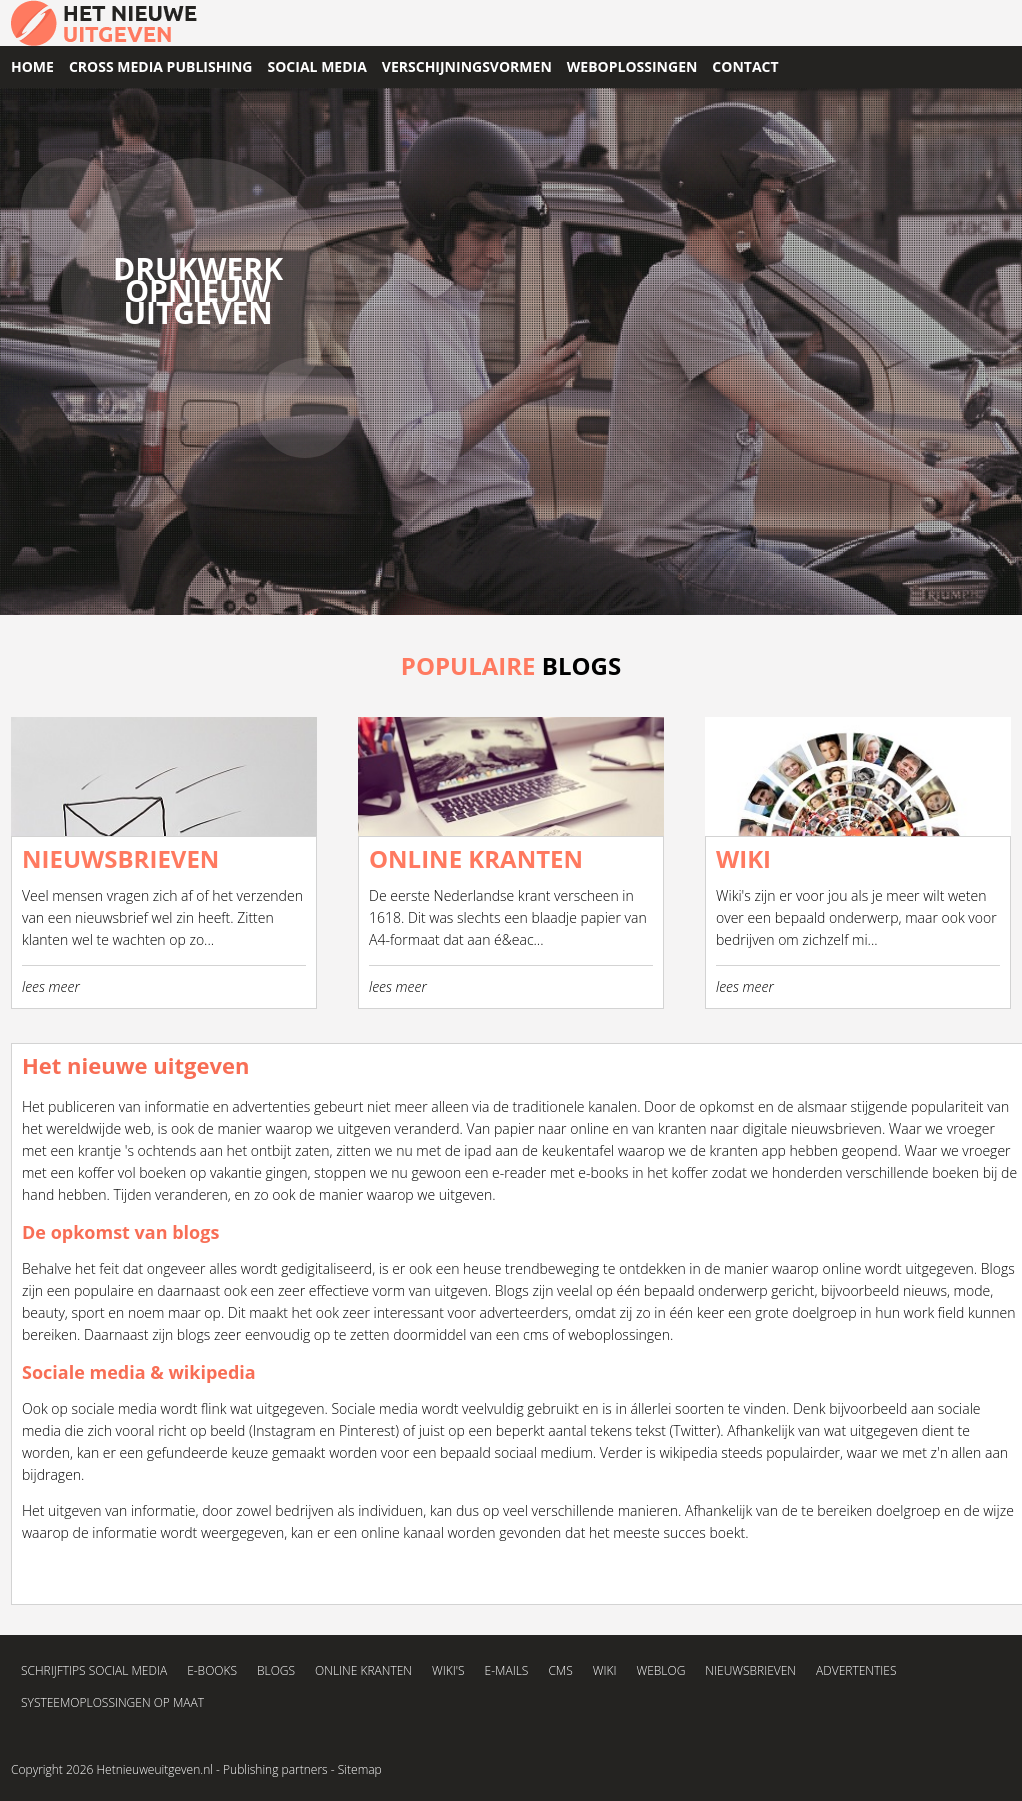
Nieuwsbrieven (750, 1670)
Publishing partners (275, 1769)
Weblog (660, 1670)
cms (536, 1334)
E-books (212, 1670)
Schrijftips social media (94, 1670)
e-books (603, 1172)
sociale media (114, 1408)
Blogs (998, 1268)
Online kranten (363, 1670)
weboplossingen (619, 1334)
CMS (560, 1670)
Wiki (605, 1670)
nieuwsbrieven (836, 1128)
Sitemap (360, 1769)
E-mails (507, 1670)
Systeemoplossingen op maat (112, 1702)
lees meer (51, 986)
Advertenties (856, 1670)
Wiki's (448, 1670)
